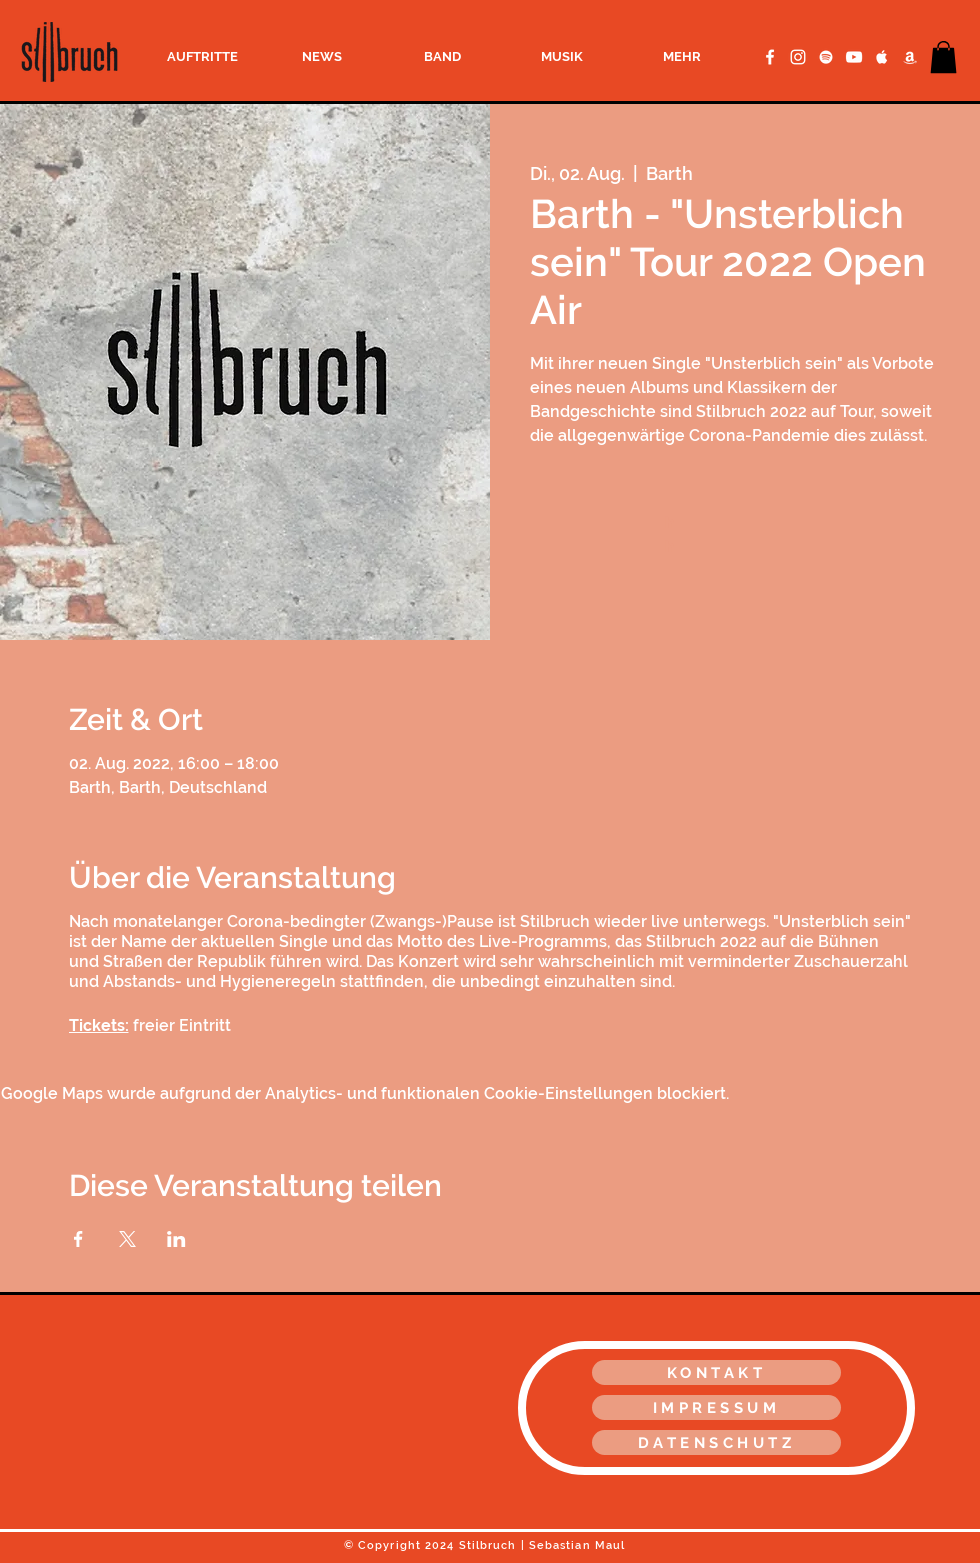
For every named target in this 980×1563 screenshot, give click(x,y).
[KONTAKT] (716, 1372)
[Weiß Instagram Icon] (798, 57)
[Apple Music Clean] (882, 57)
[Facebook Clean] (770, 57)
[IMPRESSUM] (716, 1407)
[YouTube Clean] (854, 57)
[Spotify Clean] (826, 57)
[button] (943, 57)
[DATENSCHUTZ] (716, 1442)
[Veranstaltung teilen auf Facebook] (78, 1239)
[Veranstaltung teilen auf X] (127, 1239)
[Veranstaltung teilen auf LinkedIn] (176, 1239)
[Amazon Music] (910, 57)
